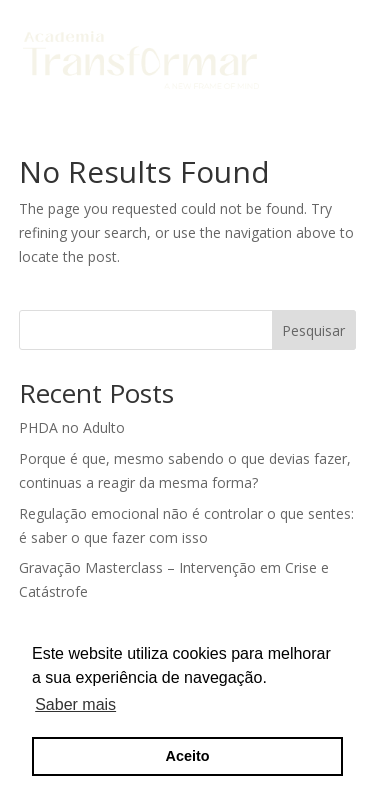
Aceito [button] (188, 756)
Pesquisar (313, 330)
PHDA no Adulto (72, 427)
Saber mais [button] (75, 704)
